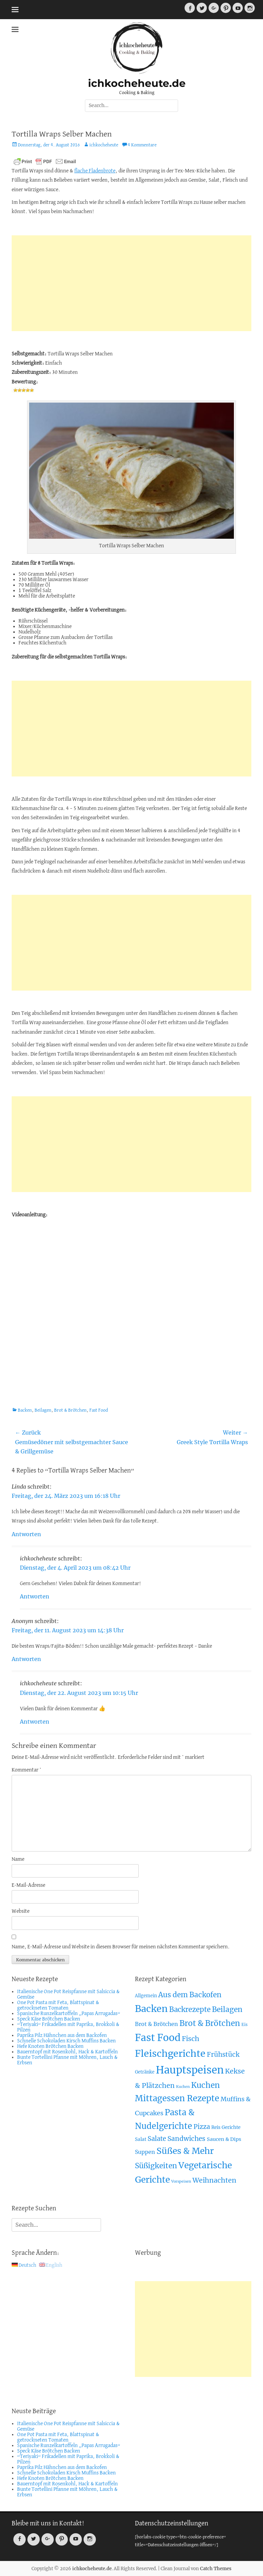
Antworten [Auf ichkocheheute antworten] (34, 1596)
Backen (25, 1410)
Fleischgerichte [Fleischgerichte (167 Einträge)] (170, 2053)
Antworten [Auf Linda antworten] (26, 1534)
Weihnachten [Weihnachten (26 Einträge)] (214, 2180)
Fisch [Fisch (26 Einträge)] (190, 2039)
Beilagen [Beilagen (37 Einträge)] (227, 2009)
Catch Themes (215, 2569)
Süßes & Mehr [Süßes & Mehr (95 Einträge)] (185, 2151)
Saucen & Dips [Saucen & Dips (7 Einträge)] (224, 2139)
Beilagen (43, 1410)
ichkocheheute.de (137, 83)
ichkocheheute (103, 145)
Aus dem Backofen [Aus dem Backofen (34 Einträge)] (190, 1994)
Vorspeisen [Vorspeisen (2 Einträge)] (181, 2181)
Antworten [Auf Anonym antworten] (26, 1659)
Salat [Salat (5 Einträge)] (140, 2139)
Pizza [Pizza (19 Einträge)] (201, 2127)
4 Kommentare (142, 145)
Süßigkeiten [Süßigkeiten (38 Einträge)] (156, 2165)
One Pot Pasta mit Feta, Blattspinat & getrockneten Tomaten (58, 2005)
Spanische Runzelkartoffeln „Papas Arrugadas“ (68, 2013)
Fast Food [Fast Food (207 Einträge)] (157, 2038)
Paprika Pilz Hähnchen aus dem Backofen (62, 2035)
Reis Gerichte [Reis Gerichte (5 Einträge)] (225, 2127)
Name (18, 1859)
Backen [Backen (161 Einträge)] (151, 2008)
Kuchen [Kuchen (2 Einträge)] (183, 2086)
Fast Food (98, 1410)
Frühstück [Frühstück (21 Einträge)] (223, 2054)
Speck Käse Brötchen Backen (48, 2019)
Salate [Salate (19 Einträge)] (157, 2139)
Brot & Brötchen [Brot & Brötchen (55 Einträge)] (209, 2023)
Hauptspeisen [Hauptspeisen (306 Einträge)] (190, 2070)
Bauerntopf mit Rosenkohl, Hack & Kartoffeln (67, 2052)
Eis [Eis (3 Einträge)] (244, 2024)
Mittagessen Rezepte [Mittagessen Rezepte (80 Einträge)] (177, 2098)
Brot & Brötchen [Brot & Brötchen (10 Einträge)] (156, 2024)
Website (20, 1911)
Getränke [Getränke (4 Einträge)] (144, 2072)
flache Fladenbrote (94, 171)
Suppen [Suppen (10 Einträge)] (145, 2151)
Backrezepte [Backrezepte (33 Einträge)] (190, 2009)
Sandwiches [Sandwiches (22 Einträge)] (186, 2138)
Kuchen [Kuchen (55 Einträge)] (205, 2085)
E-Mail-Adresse (28, 1885)
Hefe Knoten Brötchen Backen (50, 2046)
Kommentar (26, 1770)
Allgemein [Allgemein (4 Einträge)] (146, 1995)
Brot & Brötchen (70, 1410)
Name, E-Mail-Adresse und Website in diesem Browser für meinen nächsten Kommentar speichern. (121, 1947)
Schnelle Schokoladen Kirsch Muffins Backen (66, 2041)
